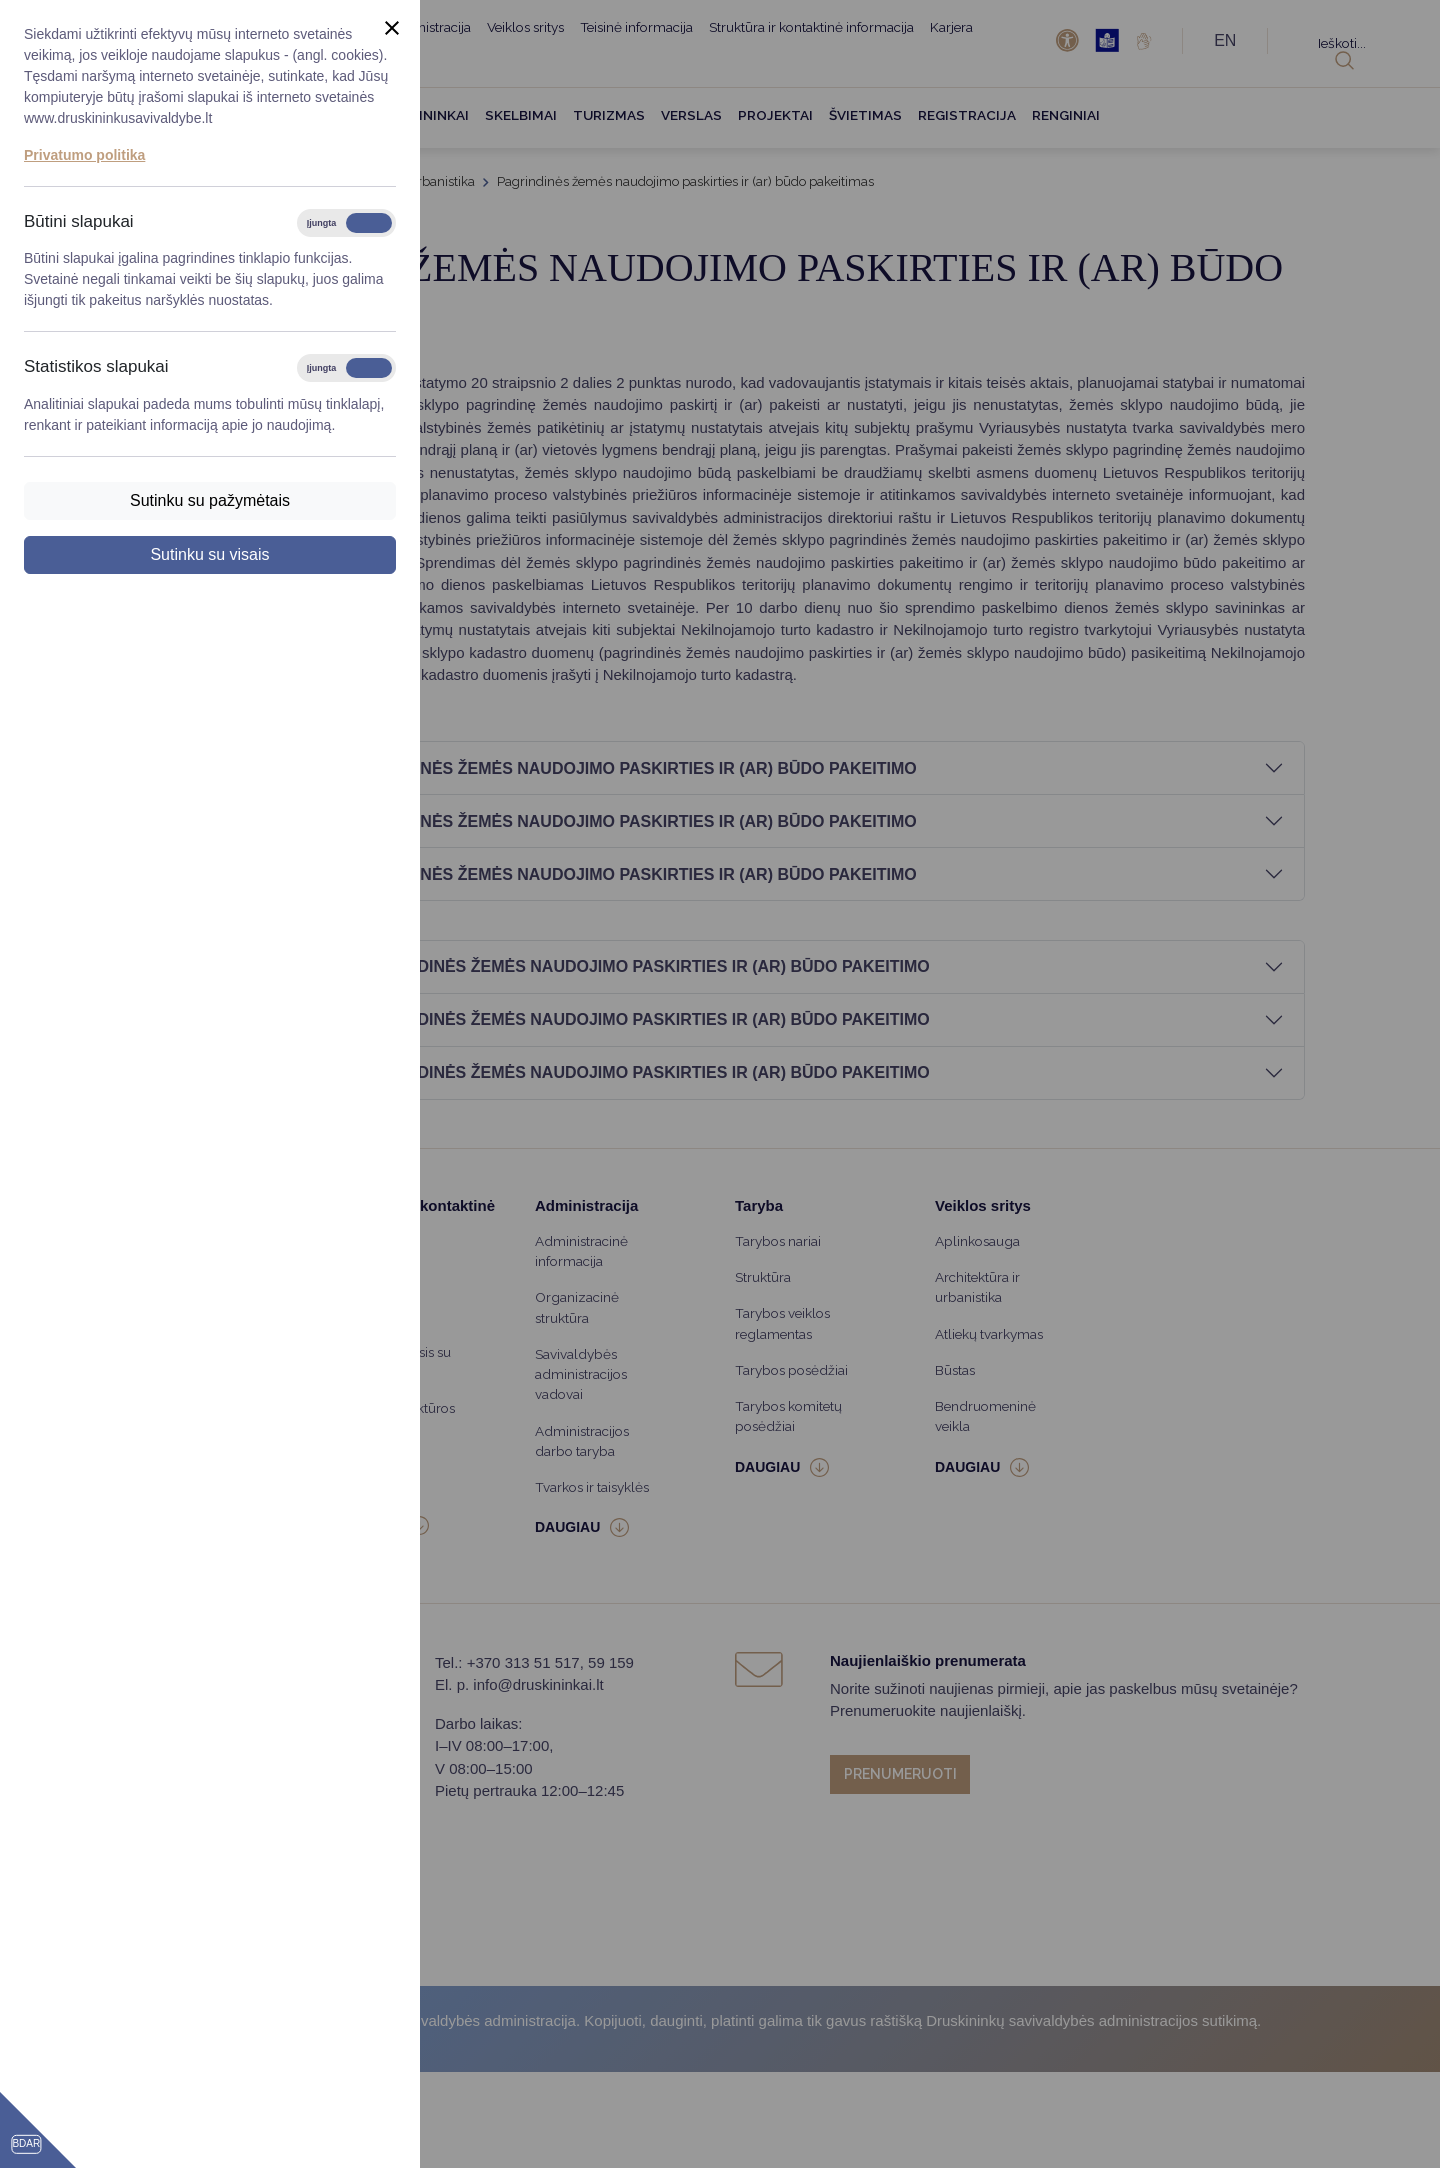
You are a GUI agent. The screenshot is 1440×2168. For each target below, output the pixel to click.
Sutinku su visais (209, 554)
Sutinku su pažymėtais (210, 500)
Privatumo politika (84, 155)
